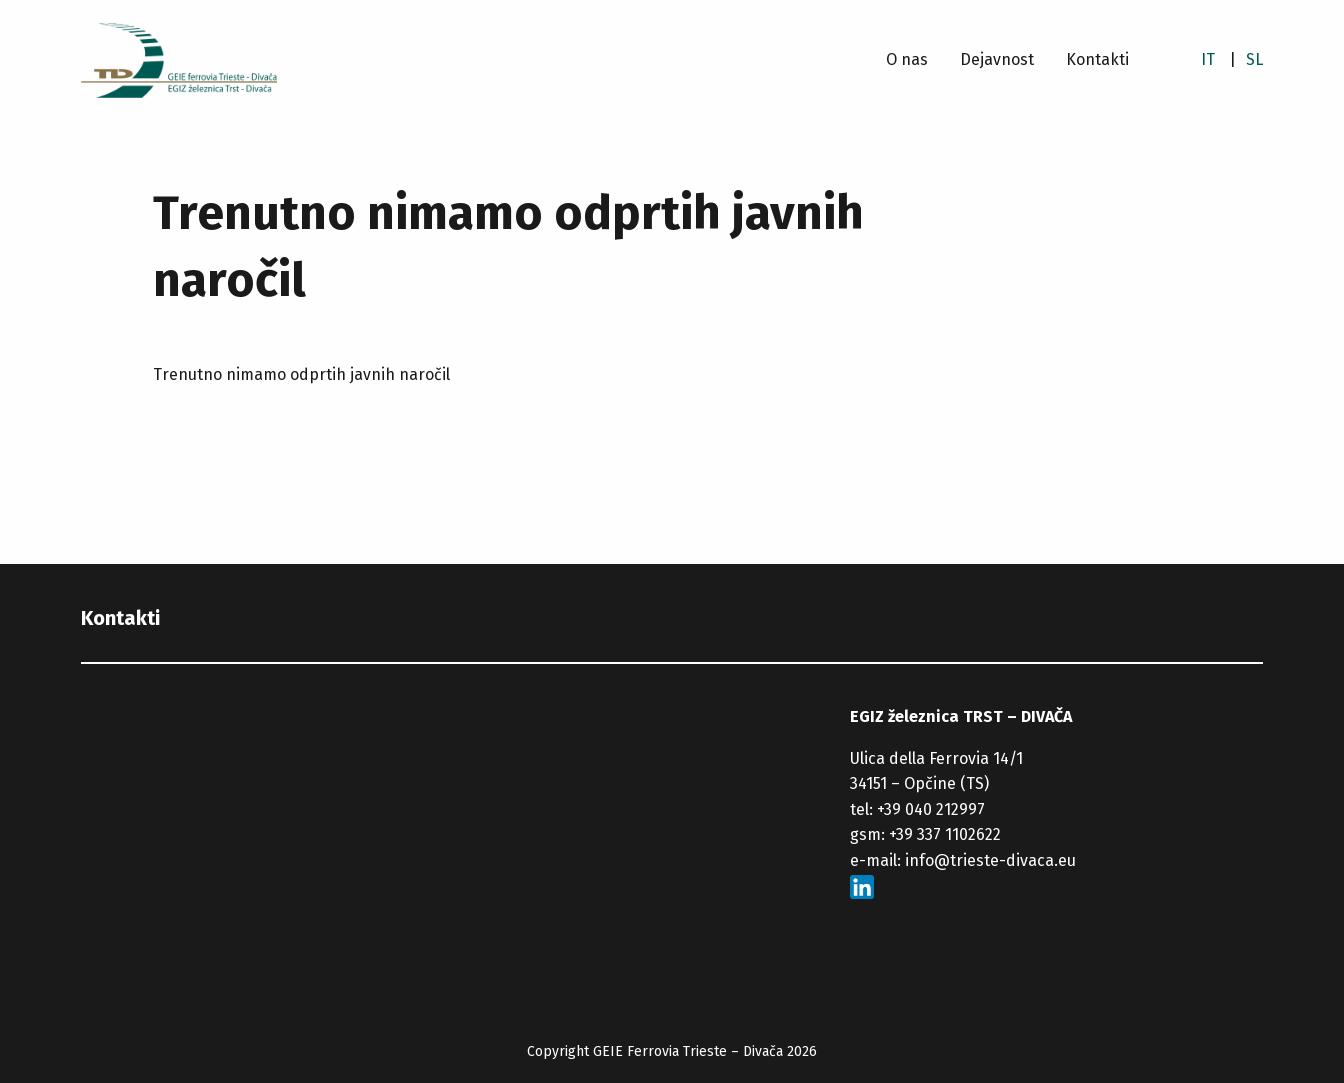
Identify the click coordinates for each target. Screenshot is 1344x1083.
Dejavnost (997, 59)
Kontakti (1097, 59)
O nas (907, 59)
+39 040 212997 (931, 809)
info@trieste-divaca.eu (990, 860)
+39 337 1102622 (945, 834)
